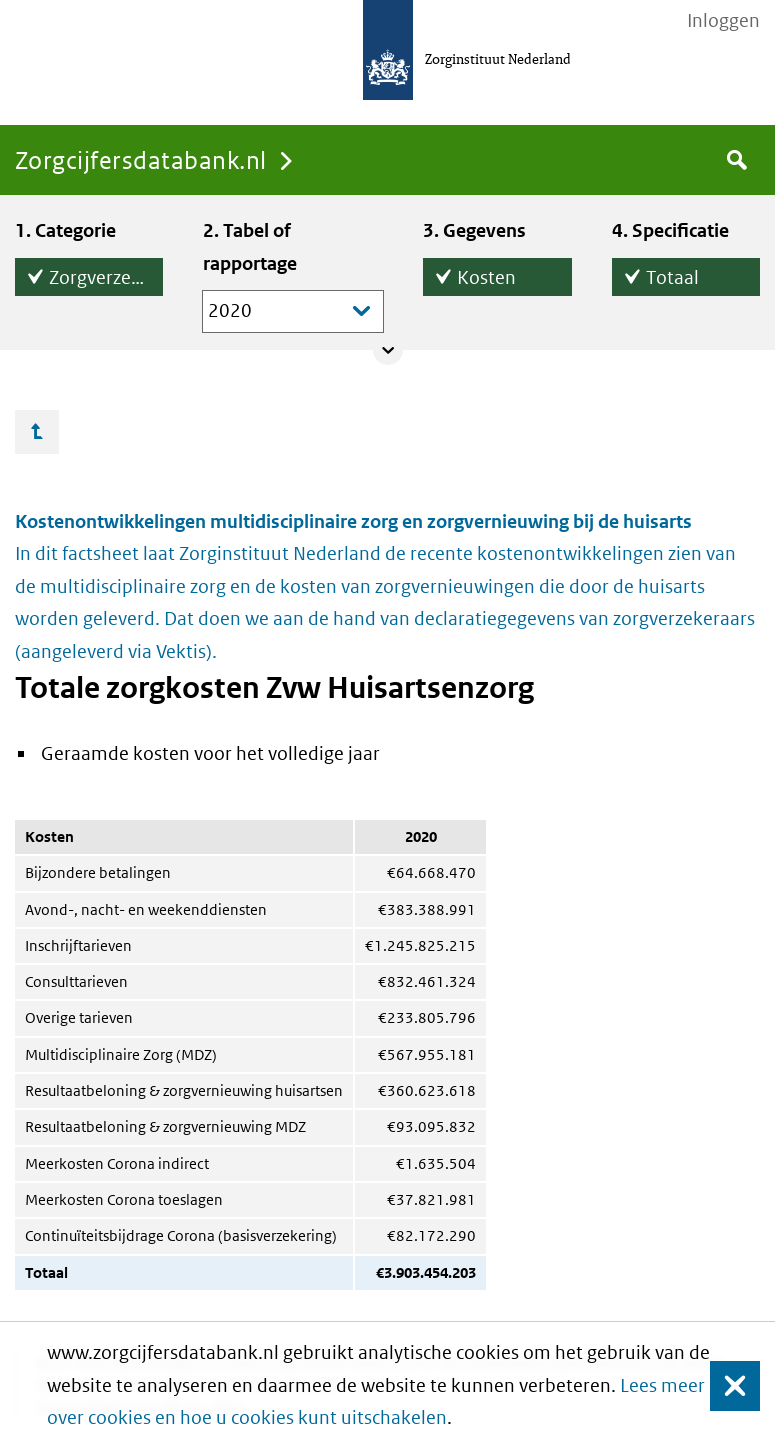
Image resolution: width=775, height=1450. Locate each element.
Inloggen (723, 21)
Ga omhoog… (37, 432)
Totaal (672, 273)
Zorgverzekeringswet (106, 273)
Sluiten (725, 1385)
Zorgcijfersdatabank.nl (141, 159)
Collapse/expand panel (388, 350)
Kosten (486, 273)
